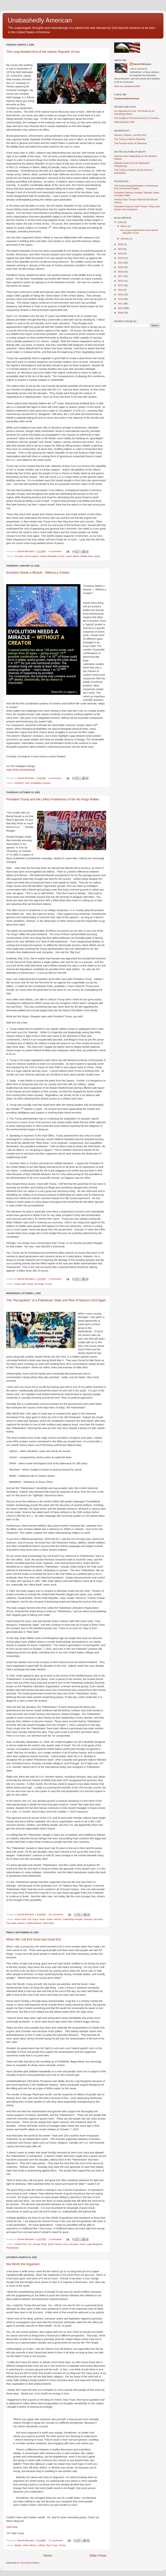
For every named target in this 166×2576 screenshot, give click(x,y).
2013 (121, 294)
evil (29, 1919)
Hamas (58, 2244)
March (124, 226)
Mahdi (76, 556)
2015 (121, 285)
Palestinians (12, 2247)
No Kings (39, 1284)
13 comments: (56, 2540)
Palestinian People (72, 1919)
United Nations (34, 1923)
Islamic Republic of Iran (52, 556)
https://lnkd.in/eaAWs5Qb (20, 769)
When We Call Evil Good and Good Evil (33, 1939)
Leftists (41, 2545)
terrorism (98, 1919)
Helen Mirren (29, 2545)
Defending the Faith (124, 122)
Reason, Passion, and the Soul (130, 135)
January (125, 238)
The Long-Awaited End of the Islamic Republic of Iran (43, 51)
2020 (121, 267)
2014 (121, 290)
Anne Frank (20, 1919)
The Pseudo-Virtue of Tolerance (130, 143)
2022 (121, 258)
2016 (121, 281)
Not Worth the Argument (23, 2264)
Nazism (58, 1919)
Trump (48, 1284)
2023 (121, 253)
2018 (121, 271)
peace (97, 556)
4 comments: (56, 551)
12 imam (18, 556)
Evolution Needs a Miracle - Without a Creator (38, 572)
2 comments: (56, 1279)
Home (47, 2555)
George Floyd (40, 2244)
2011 (121, 303)
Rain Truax (51, 2545)
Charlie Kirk (20, 2244)
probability (36, 783)
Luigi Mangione (94, 2244)
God (27, 783)
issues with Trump (23, 1284)
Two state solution (15, 1923)
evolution (19, 783)
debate (17, 2545)
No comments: (56, 1914)
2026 (121, 222)
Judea (49, 1919)
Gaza (35, 1919)
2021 (121, 262)
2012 (121, 299)
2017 (121, 276)
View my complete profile (127, 86)
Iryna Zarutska (70, 2244)
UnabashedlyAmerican (126, 98)
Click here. (12, 2527)
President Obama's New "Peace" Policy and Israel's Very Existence (137, 208)
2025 (121, 244)
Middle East (86, 556)
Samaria (88, 1919)
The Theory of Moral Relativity (129, 139)
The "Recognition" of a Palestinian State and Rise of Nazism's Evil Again (56, 1300)
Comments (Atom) (29, 2562)
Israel (68, 556)
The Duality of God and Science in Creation (136, 118)
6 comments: (56, 778)
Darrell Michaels (142, 64)
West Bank (48, 1923)
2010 (121, 308)
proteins (47, 783)
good (50, 2244)
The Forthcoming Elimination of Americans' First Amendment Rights (136, 187)
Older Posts (97, 2555)
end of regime (32, 556)
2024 (121, 249)
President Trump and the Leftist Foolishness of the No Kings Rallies (52, 799)
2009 (121, 312)
